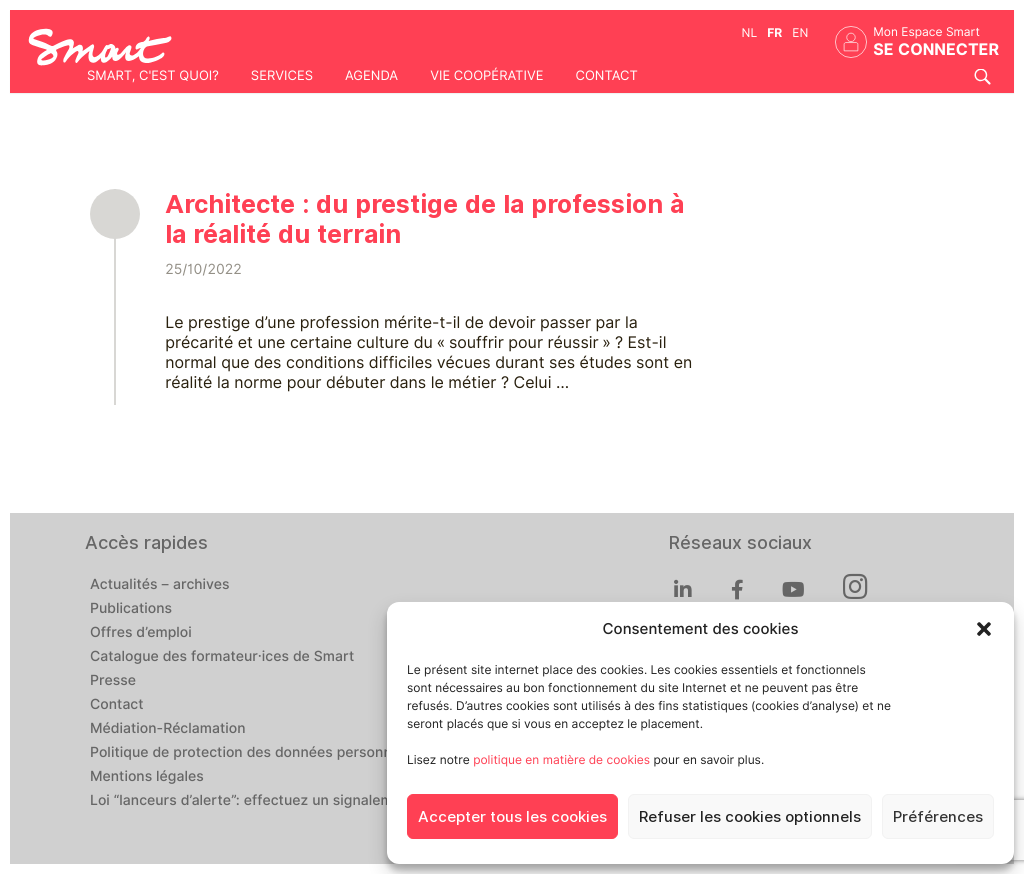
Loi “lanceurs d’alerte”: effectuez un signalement (252, 801)
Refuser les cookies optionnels (750, 817)
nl (750, 32)
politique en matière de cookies (561, 759)
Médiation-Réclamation (168, 729)
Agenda (371, 76)
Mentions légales (147, 777)
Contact (606, 76)
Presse (113, 681)
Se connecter (936, 49)
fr (774, 32)
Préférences (938, 817)
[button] (984, 629)
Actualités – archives (160, 585)
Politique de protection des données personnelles (256, 753)
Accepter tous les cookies (512, 817)
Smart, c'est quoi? (153, 76)
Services (282, 76)
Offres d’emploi (141, 633)
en (800, 32)
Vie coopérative (486, 76)
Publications (131, 609)
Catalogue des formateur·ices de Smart (222, 657)
